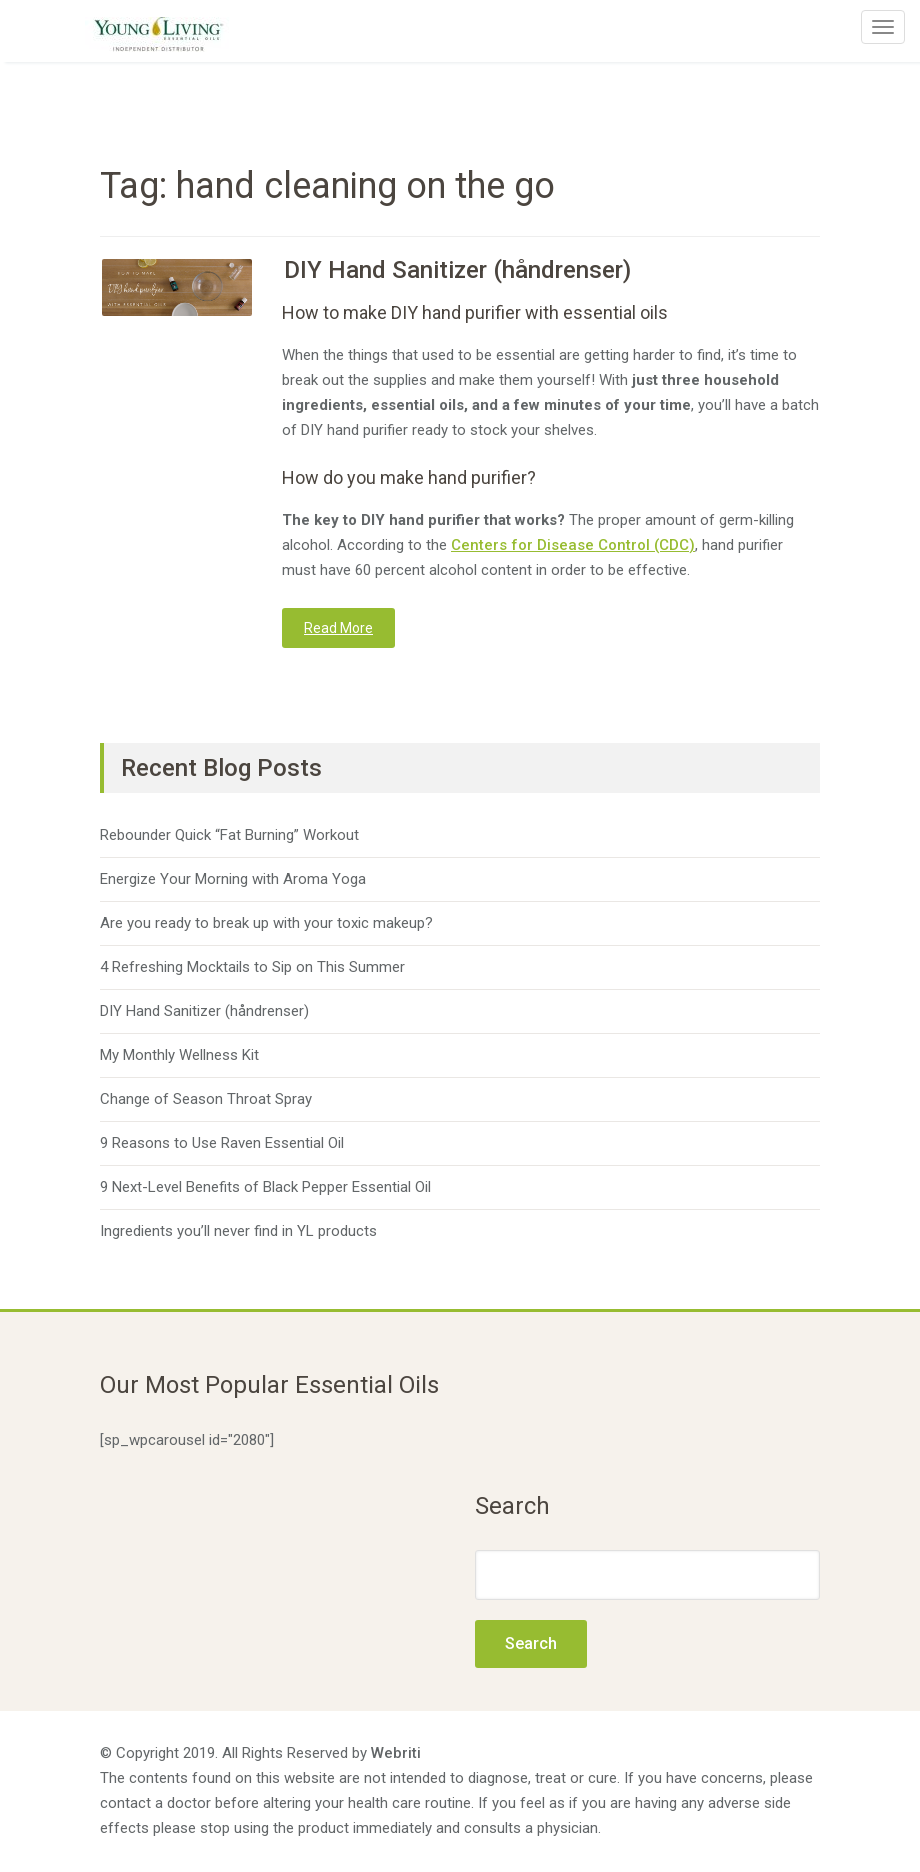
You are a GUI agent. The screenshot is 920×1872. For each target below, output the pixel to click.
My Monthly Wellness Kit (179, 1055)
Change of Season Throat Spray (206, 1099)
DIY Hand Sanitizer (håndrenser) (457, 270)
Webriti (396, 1753)
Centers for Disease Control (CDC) (573, 545)
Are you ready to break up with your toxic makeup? (266, 923)
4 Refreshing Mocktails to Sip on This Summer (252, 967)
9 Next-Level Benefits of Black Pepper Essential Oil (265, 1187)
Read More (338, 628)
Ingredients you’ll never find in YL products (238, 1231)
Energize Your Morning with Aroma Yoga (233, 879)
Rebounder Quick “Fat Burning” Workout (229, 835)
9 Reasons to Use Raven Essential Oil (222, 1143)
